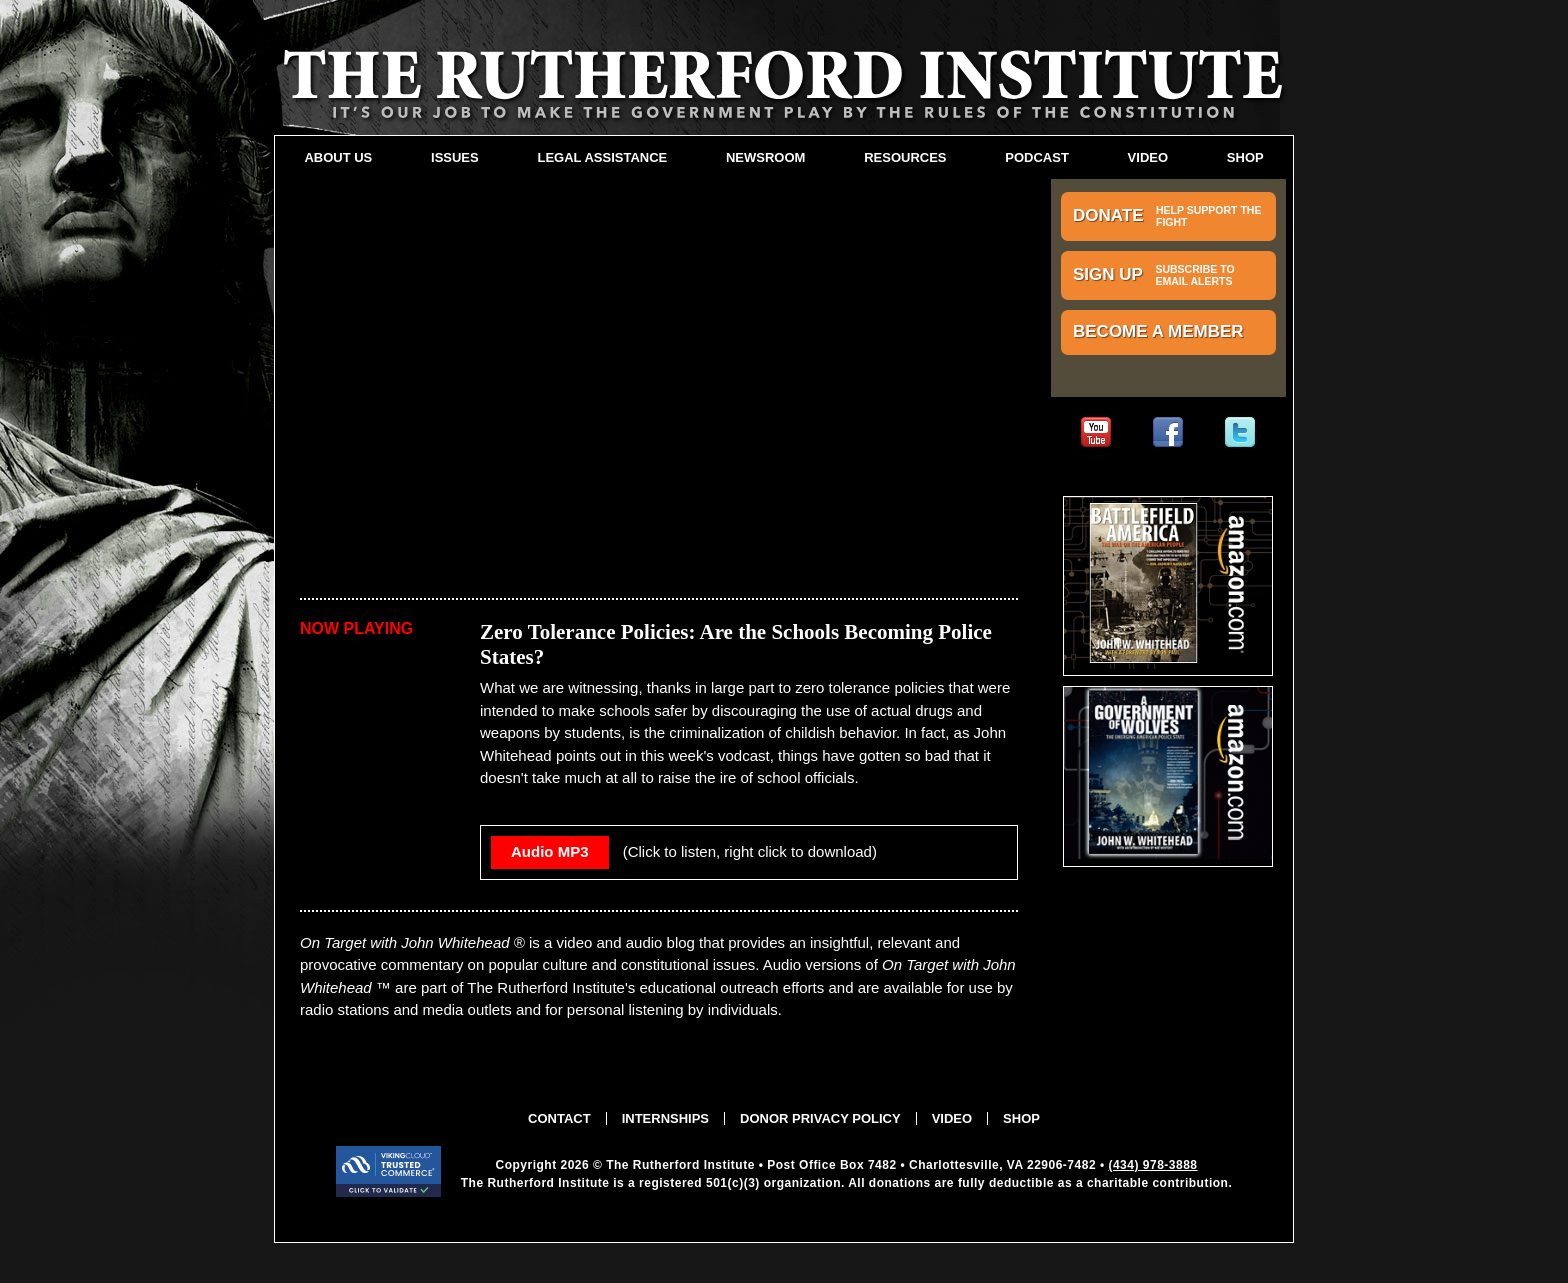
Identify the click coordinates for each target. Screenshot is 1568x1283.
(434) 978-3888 (1152, 1165)
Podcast (1037, 157)
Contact (559, 1118)
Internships (665, 1118)
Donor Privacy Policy (820, 1118)
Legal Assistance (602, 157)
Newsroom (765, 157)
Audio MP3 (550, 851)
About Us (338, 157)
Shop (1245, 157)
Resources (905, 157)
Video (1148, 157)
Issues (455, 157)
